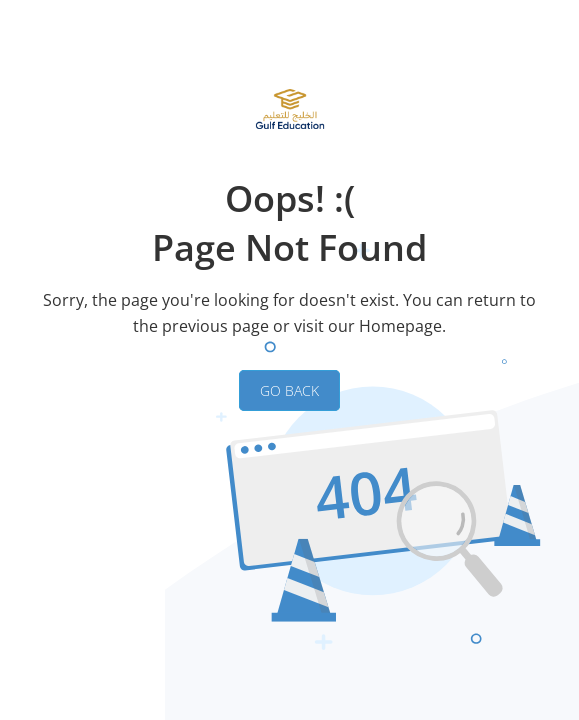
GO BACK (289, 390)
